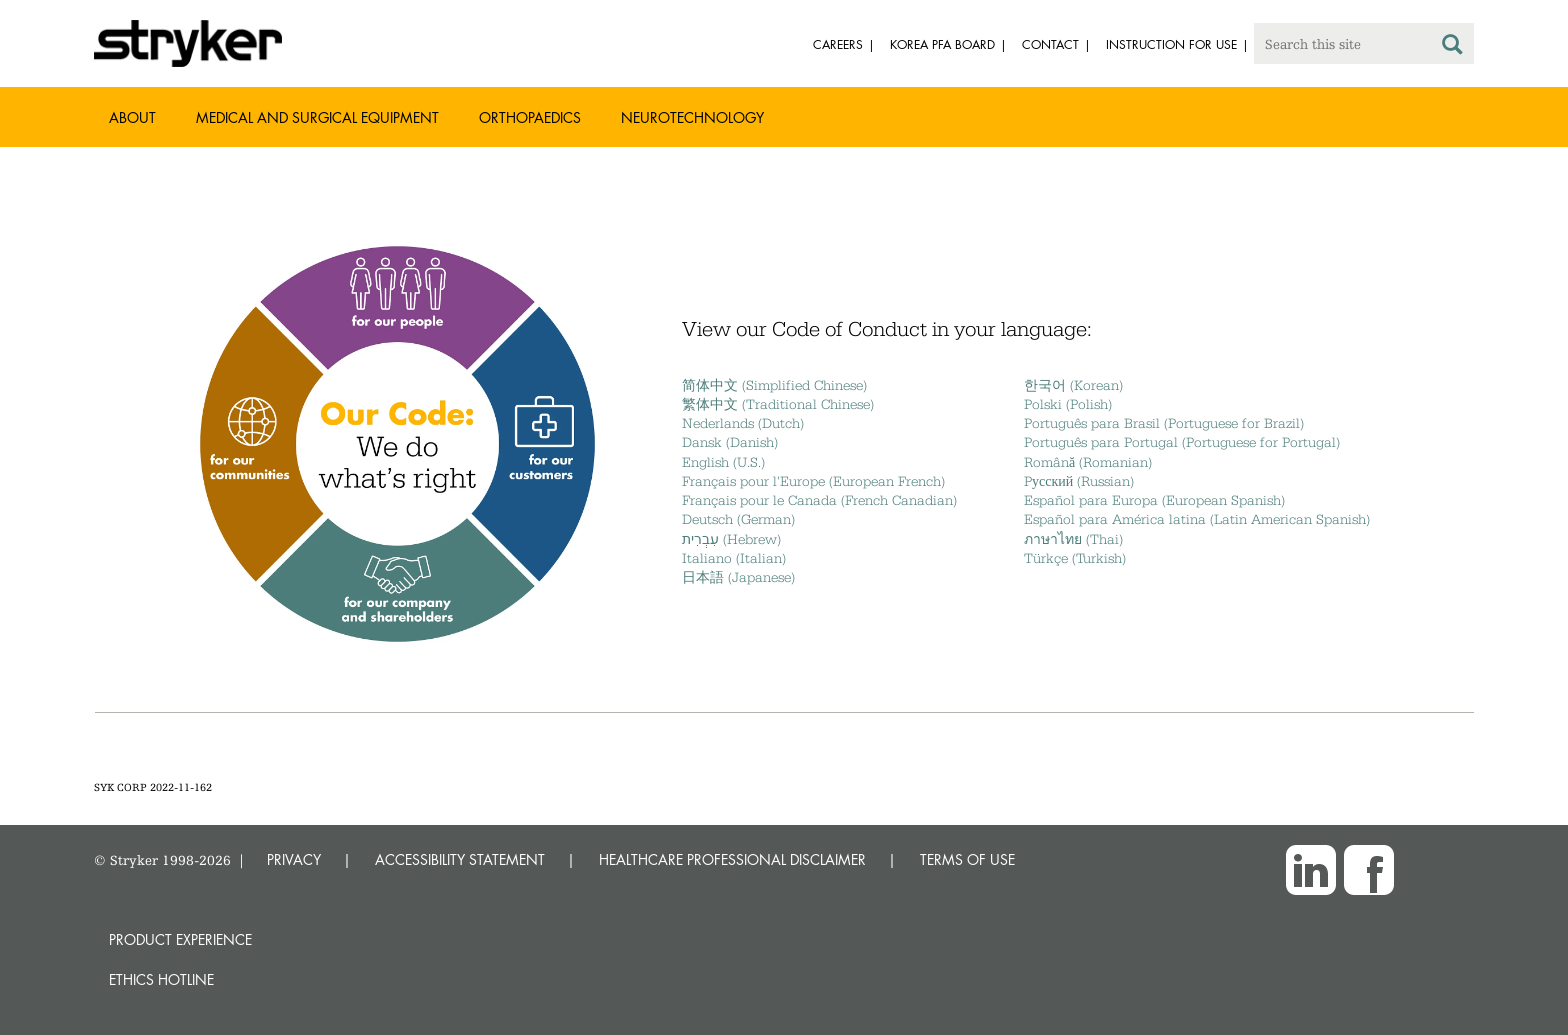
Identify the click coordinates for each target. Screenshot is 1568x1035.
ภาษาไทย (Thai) (1073, 539)
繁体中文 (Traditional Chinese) (778, 404)
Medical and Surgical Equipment (317, 117)
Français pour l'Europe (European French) (813, 481)
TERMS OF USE (967, 859)
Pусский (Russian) (1079, 481)
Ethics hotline (161, 979)
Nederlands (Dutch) (743, 423)
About (132, 117)
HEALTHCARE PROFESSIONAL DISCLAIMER (732, 859)
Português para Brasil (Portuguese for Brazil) (1164, 423)
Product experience (180, 939)
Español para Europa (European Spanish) (1154, 500)
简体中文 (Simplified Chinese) (774, 385)
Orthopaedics (530, 117)
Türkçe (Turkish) (1075, 558)
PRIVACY (294, 859)
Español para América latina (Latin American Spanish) (1197, 519)
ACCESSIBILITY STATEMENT (460, 859)
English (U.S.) (723, 462)
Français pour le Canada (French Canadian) (819, 500)
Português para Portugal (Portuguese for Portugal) (1182, 442)
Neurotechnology (692, 117)
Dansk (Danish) (730, 442)
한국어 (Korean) (1073, 385)
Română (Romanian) (1088, 462)
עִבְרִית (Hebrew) (731, 539)
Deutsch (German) (738, 519)
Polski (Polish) (1068, 404)
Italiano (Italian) (734, 558)
